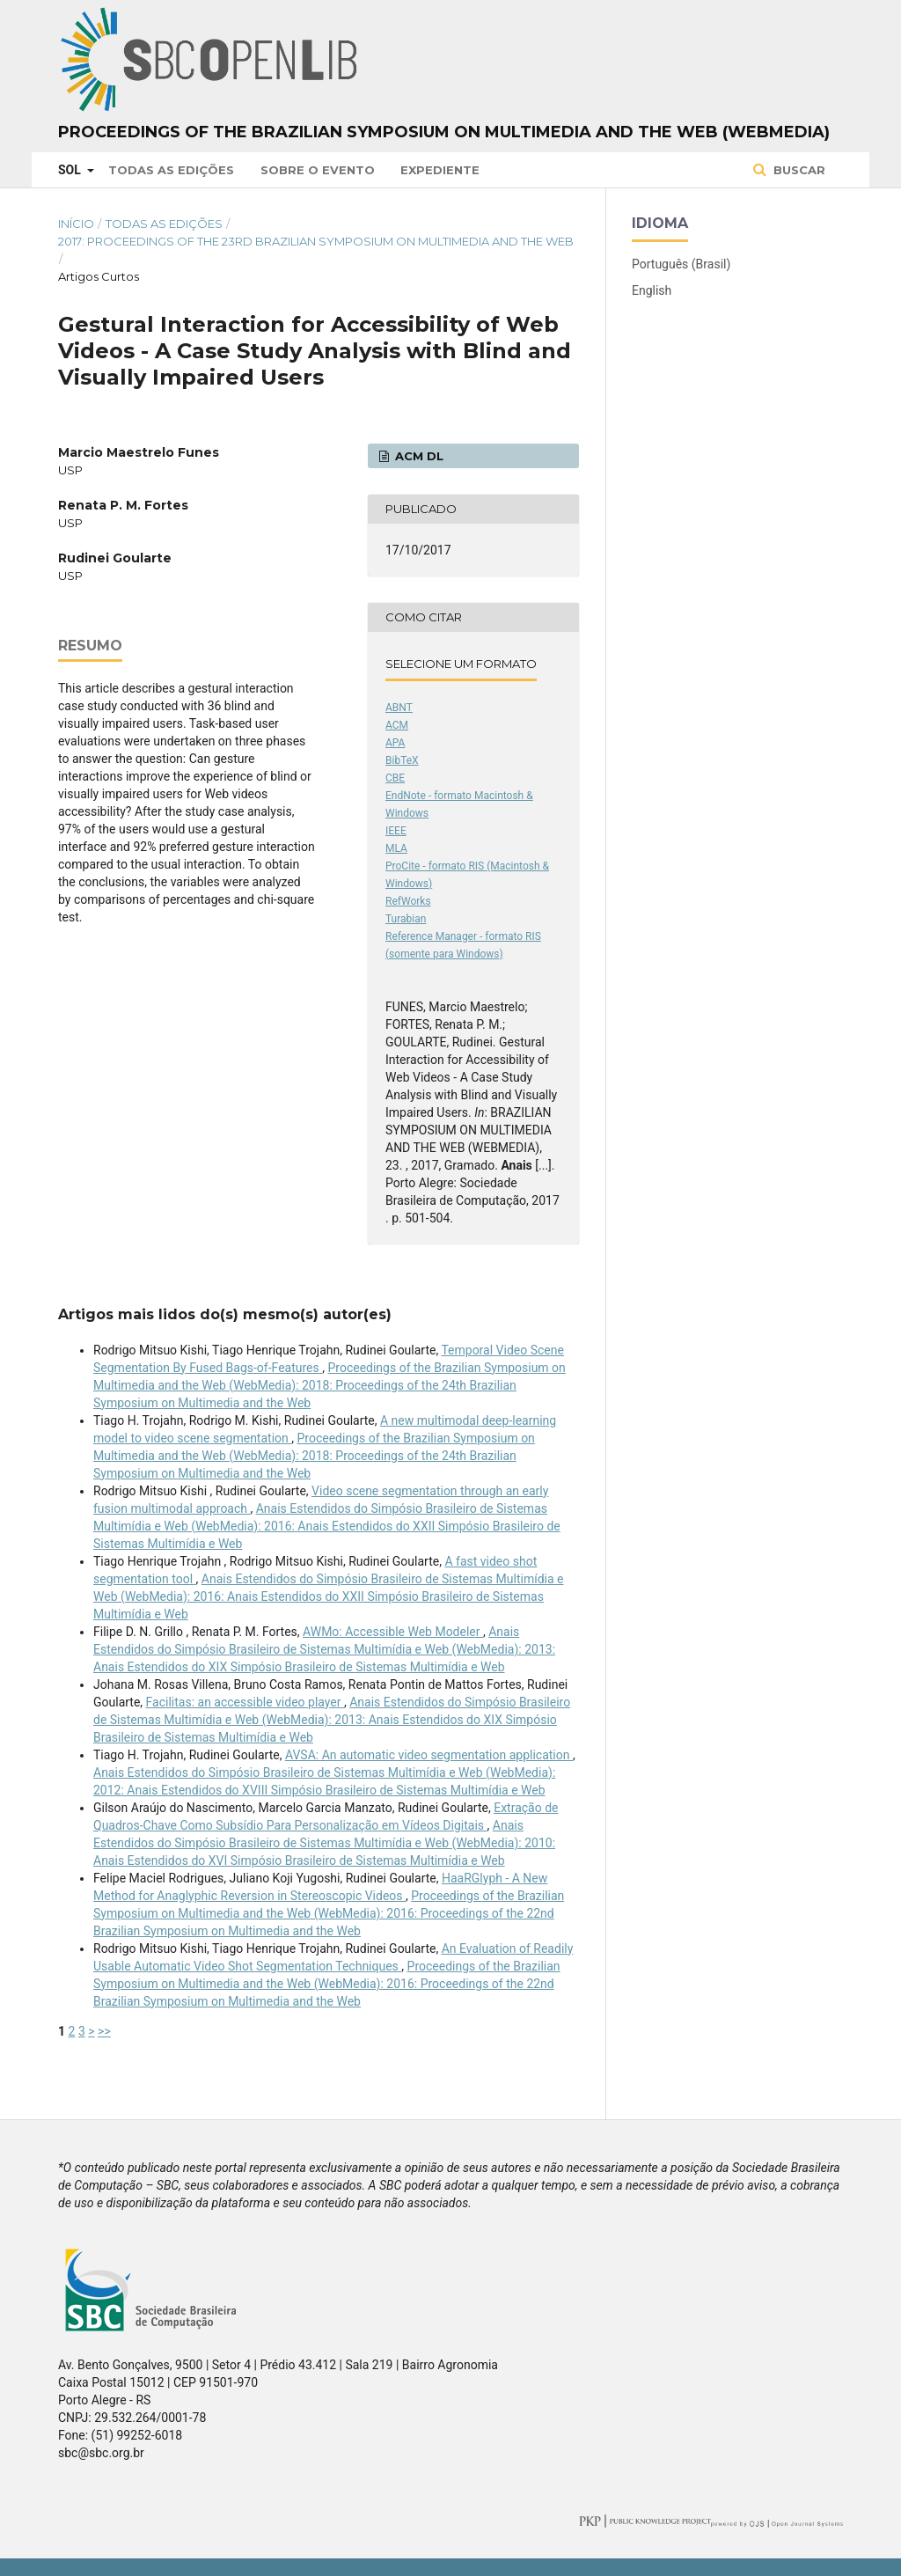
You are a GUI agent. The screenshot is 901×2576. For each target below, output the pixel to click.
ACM (396, 725)
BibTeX (402, 760)
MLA (396, 848)
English (651, 290)
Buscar (797, 170)
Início (76, 224)
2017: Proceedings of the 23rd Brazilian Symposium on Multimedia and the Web (316, 241)
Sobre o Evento (317, 170)
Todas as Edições (171, 170)
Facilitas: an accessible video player (245, 1702)
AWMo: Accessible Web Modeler (393, 1632)
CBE (395, 778)
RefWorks (408, 901)
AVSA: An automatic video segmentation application (429, 1755)
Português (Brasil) (681, 264)
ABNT (399, 707)
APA (395, 743)
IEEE (396, 831)
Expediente (440, 170)
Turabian (405, 919)
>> (104, 2031)
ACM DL (417, 456)
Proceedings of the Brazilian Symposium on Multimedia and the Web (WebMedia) (444, 132)
